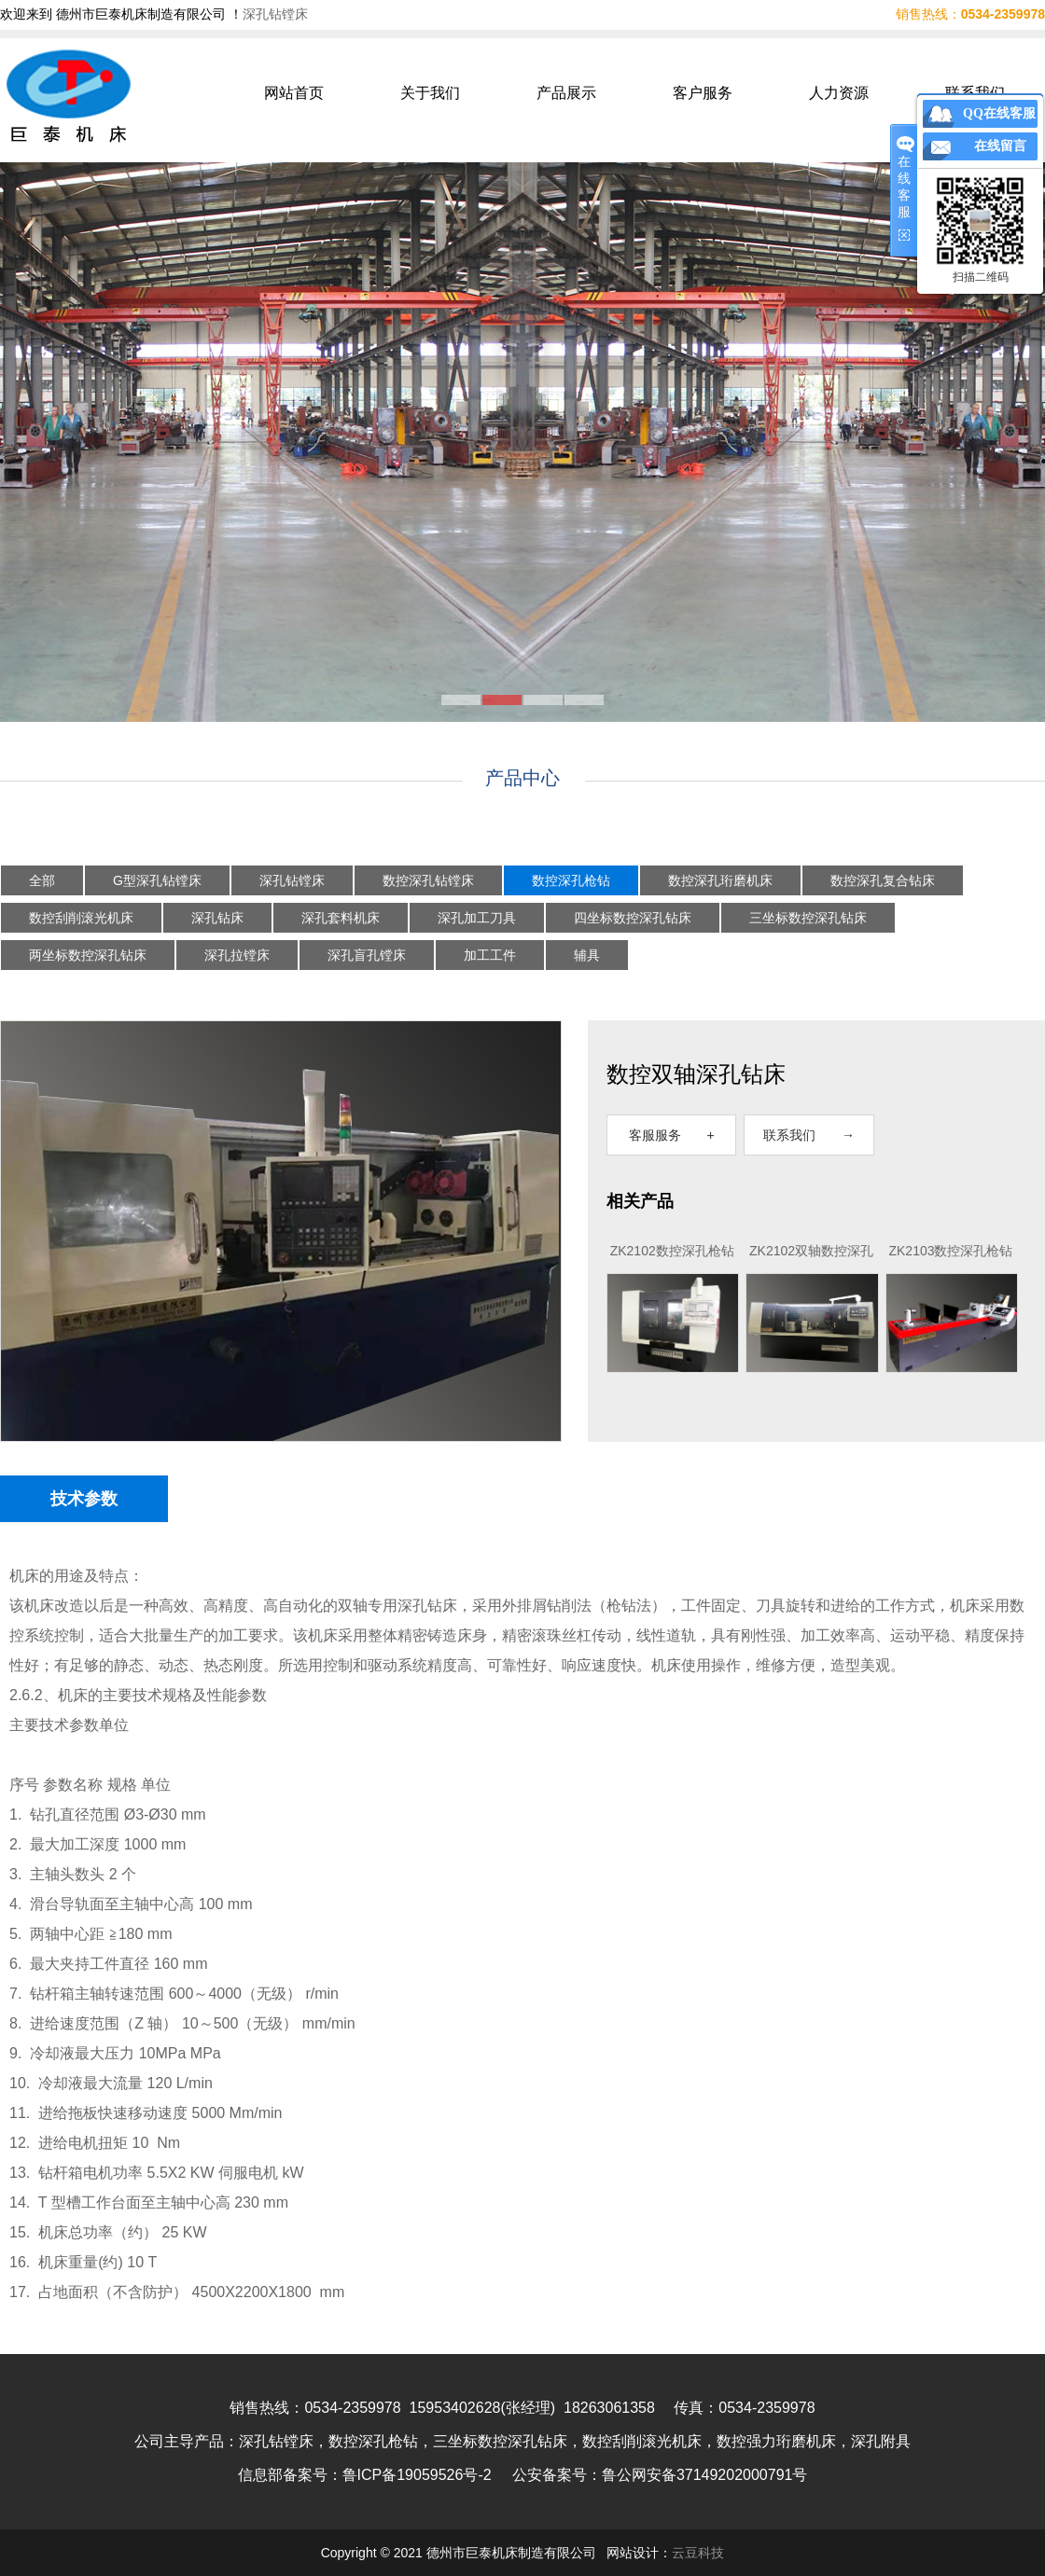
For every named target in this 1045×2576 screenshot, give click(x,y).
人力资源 (839, 93)
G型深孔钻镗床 (157, 880)
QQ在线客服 (999, 113)
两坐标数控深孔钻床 (87, 955)
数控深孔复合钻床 (882, 880)
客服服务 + (672, 1135)
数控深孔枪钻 (571, 880)
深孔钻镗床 (275, 14)
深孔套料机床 (340, 917)
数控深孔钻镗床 (428, 880)
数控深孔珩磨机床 (720, 880)
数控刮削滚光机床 (81, 917)
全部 (42, 880)
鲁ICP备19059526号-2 (417, 2475)
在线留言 (1000, 146)
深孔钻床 (217, 917)
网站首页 (294, 93)
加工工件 (490, 955)
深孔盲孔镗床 (366, 955)
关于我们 (430, 93)
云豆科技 (698, 2552)
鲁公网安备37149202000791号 (705, 2475)
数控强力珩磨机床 (776, 2441)
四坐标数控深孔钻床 (632, 917)
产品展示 (566, 93)
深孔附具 (881, 2441)
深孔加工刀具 (477, 917)
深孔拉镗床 (237, 955)
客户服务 (702, 93)
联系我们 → (809, 1135)
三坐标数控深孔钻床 (808, 917)
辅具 (587, 955)
